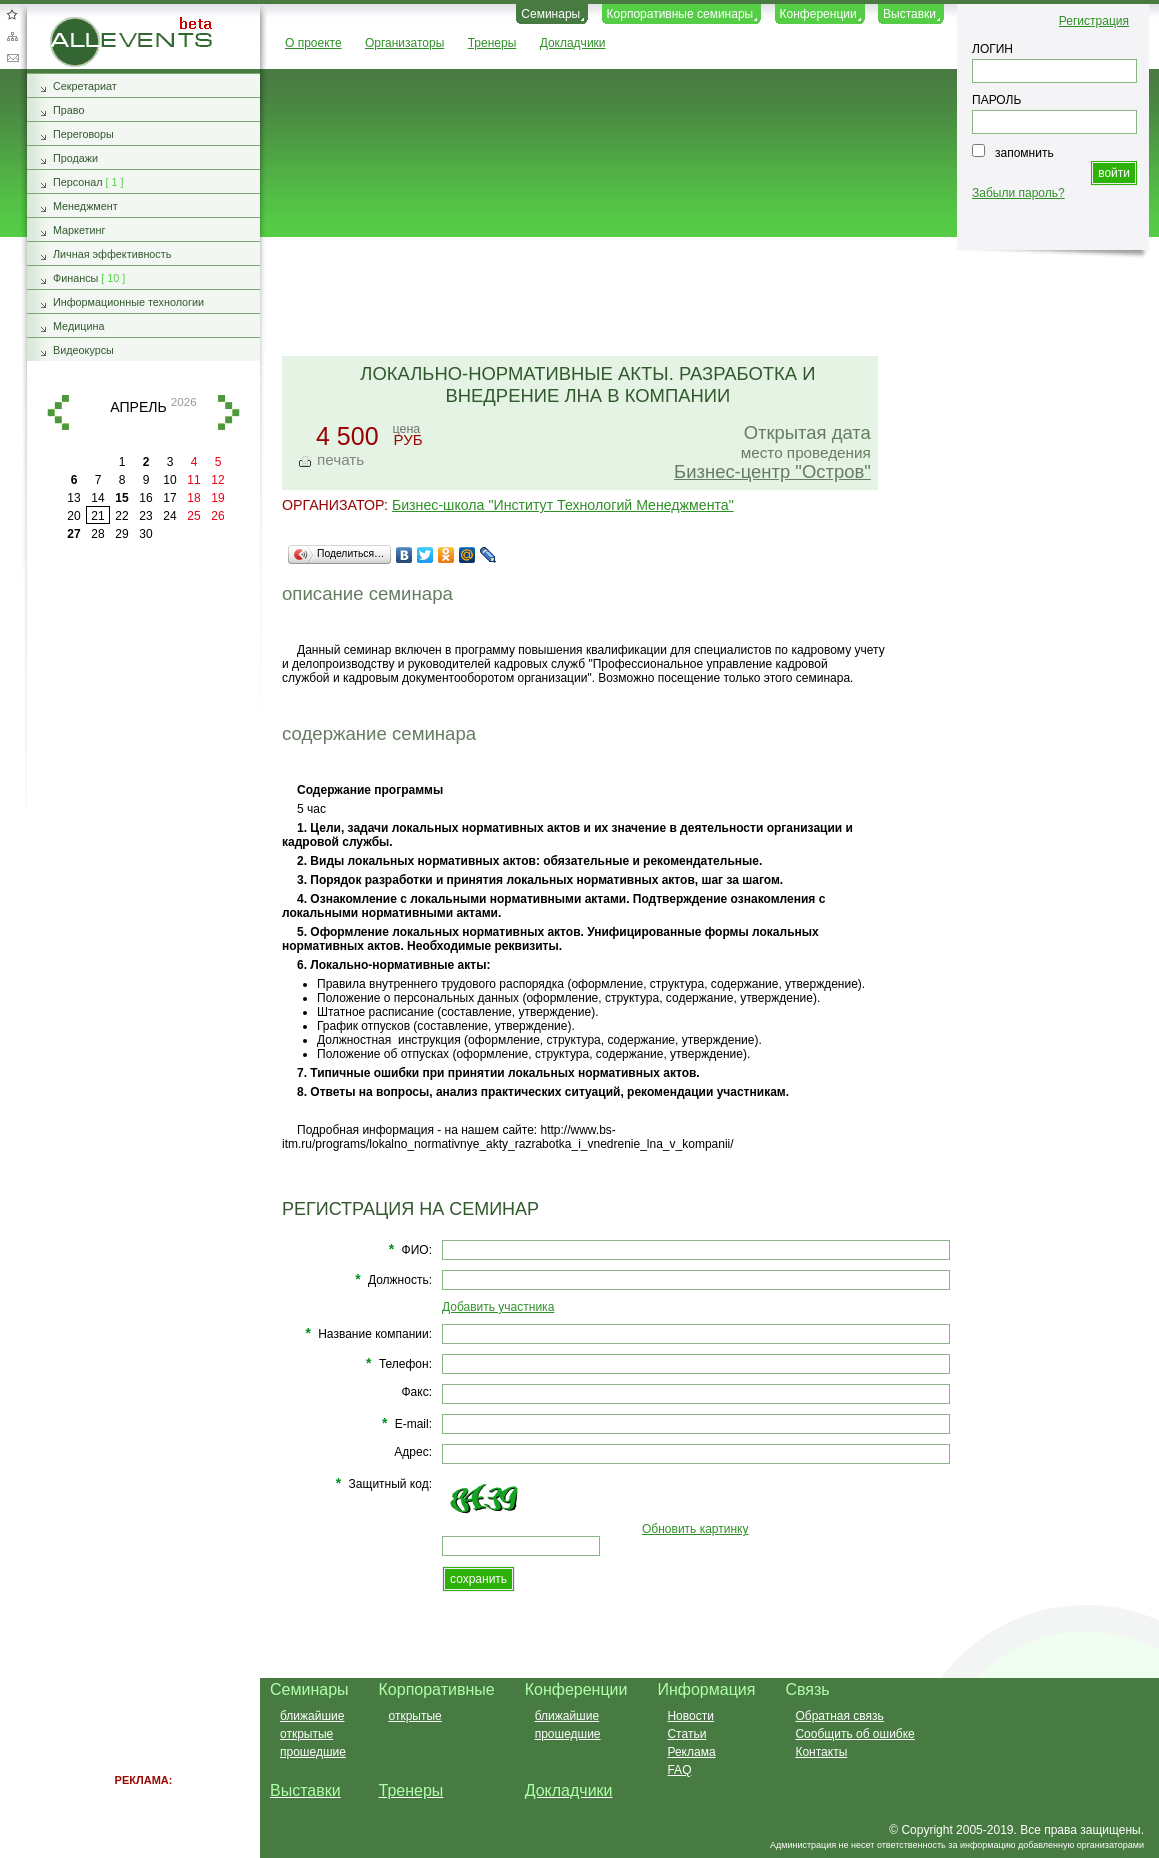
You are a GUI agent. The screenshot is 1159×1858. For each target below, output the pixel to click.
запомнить (1024, 153)
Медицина (78, 326)
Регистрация (1094, 21)
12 (217, 480)
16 (145, 498)
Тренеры (492, 43)
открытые (306, 1734)
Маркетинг (79, 230)
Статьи (686, 1734)
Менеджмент (85, 206)
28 (97, 534)
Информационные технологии (128, 302)
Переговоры (83, 134)
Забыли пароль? (1018, 193)
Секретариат (85, 86)
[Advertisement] (701, 298)
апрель (138, 407)
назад (58, 412)
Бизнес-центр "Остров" (772, 471)
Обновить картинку (695, 1529)
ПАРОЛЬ (996, 100)
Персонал (78, 182)
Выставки (909, 14)
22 (121, 516)
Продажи (75, 158)
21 (97, 516)
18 (193, 498)
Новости (690, 1716)
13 (73, 498)
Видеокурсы (83, 350)
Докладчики (573, 43)
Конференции (818, 14)
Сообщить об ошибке (854, 1734)
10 (169, 480)
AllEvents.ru (82, 24)
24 (169, 516)
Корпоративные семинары (680, 14)
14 (97, 498)
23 (145, 516)
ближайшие (312, 1716)
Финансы (75, 278)
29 (121, 534)
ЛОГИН (992, 49)
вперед (229, 412)
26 (217, 516)
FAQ (679, 1770)
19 (217, 498)
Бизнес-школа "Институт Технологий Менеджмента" (563, 505)
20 (73, 516)
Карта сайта (12, 36)
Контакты (821, 1752)
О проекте (313, 43)
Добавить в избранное (12, 14)
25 (193, 516)
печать (340, 459)
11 (193, 480)
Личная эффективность (112, 254)
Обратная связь (12, 58)
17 (169, 498)
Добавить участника (498, 1307)
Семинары (550, 14)
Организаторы (404, 43)
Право (68, 110)
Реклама (691, 1752)
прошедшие (313, 1752)
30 (145, 534)
